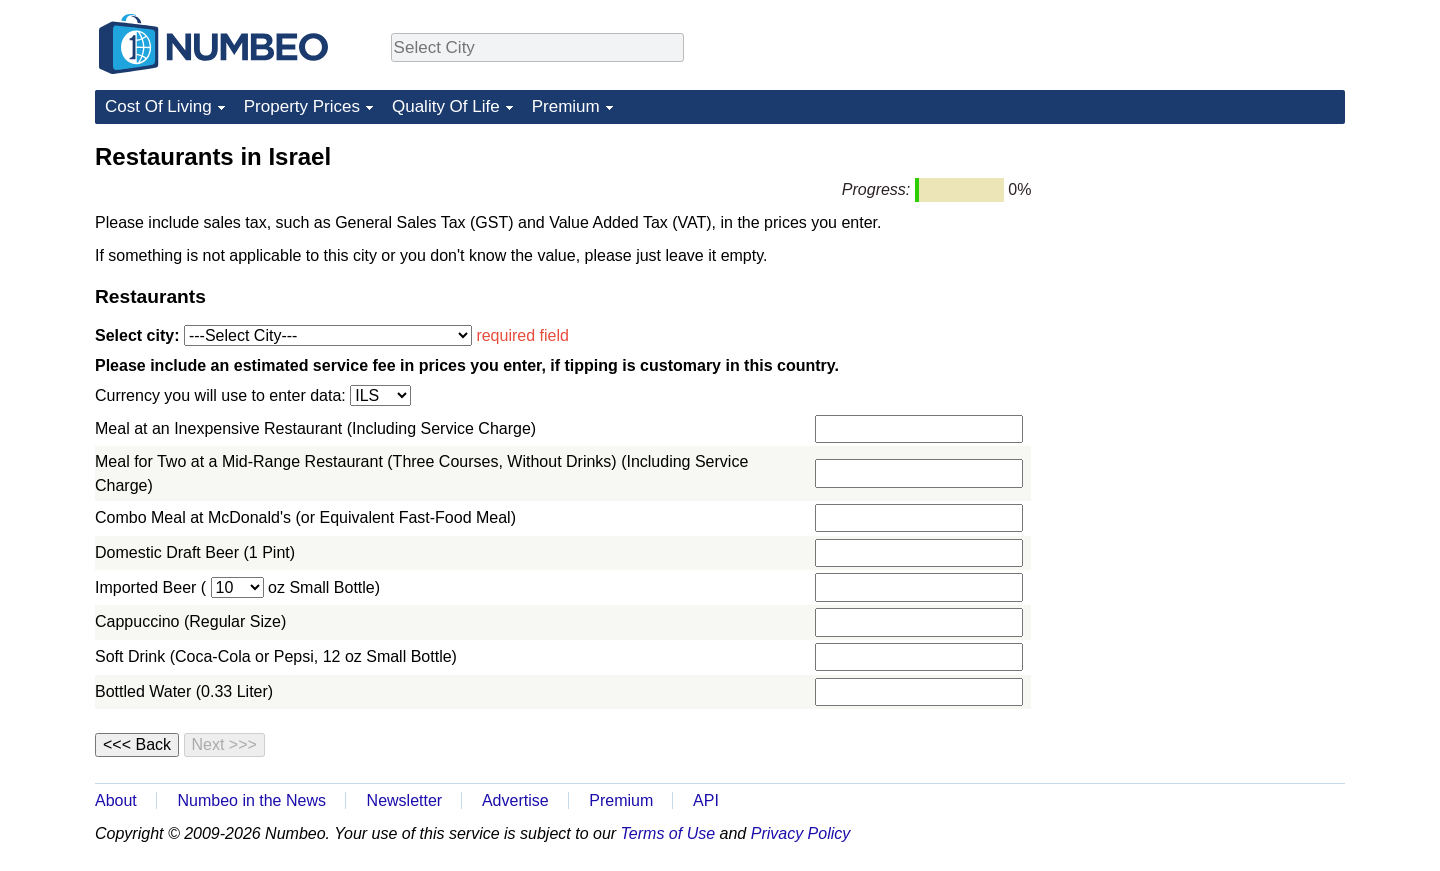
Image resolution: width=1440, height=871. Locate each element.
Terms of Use (668, 833)
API (706, 800)
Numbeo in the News (251, 800)
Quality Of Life (446, 106)
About (116, 800)
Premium (566, 106)
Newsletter (405, 800)
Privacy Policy (801, 833)
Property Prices (302, 106)
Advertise (515, 800)
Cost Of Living (158, 106)
